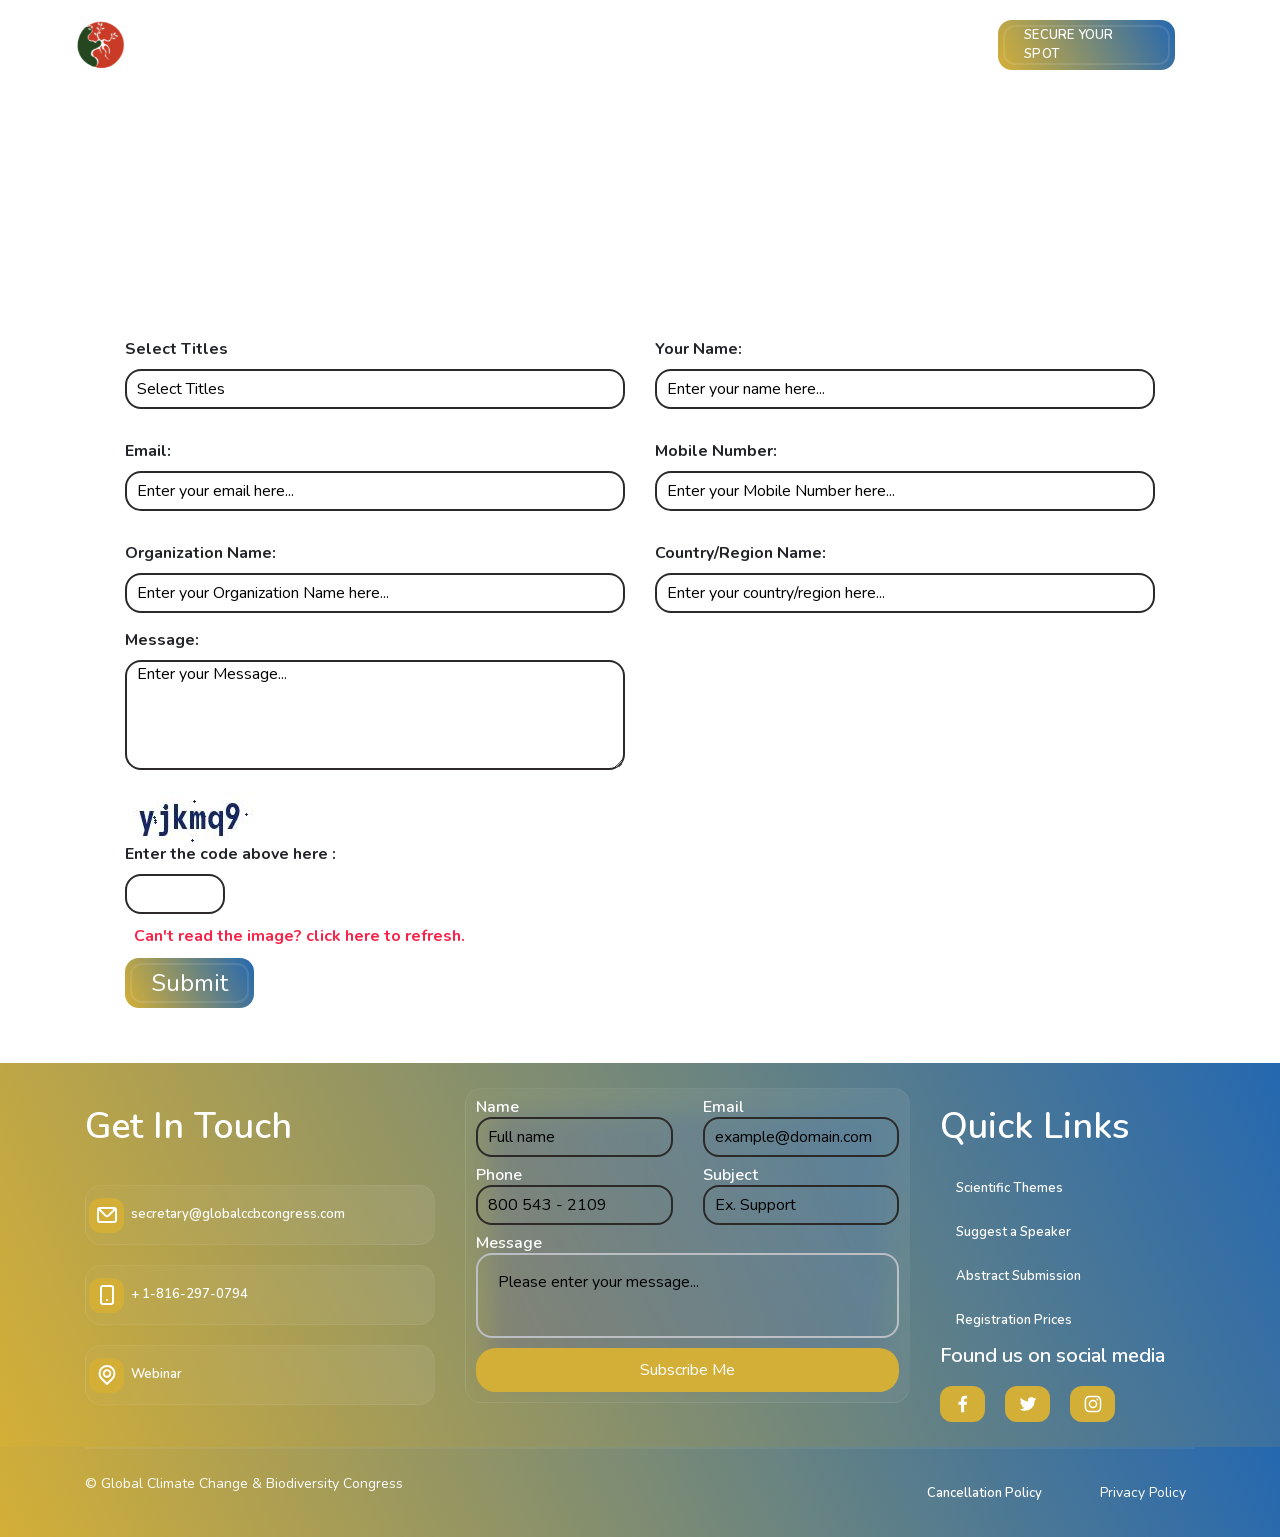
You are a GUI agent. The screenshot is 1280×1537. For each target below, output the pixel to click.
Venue (969, 45)
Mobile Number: (716, 451)
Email (723, 1107)
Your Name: (698, 349)
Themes (575, 45)
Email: (148, 451)
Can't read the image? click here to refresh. (299, 936)
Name (497, 1107)
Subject (730, 1175)
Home (252, 45)
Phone (499, 1175)
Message (509, 1243)
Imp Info (766, 45)
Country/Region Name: (740, 553)
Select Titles (176, 349)
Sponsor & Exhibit (854, 45)
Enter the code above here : (230, 854)
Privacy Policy (1143, 1492)
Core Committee (323, 45)
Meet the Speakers (648, 45)
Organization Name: (200, 553)
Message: (162, 640)
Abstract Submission (442, 45)
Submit (189, 983)
